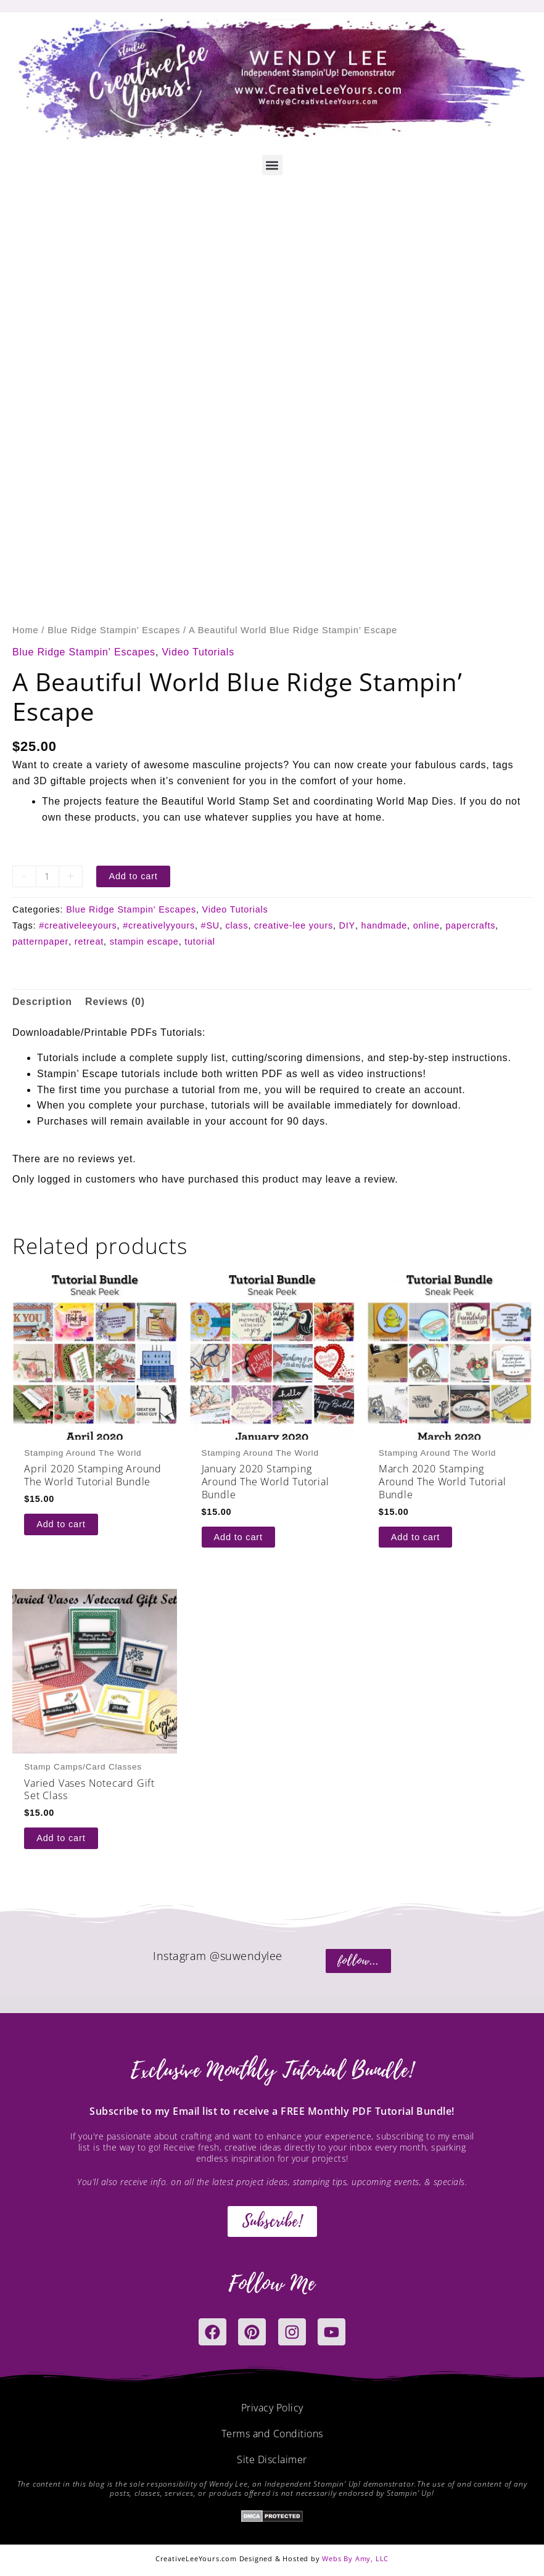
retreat (89, 941)
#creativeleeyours (78, 925)
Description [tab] (42, 1001)
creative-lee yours (293, 925)
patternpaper (40, 941)
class (237, 925)
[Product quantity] (47, 876)
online (426, 925)
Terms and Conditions (272, 2433)
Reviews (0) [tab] (115, 1001)
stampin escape (144, 941)
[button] (272, 165)
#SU (210, 925)
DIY (347, 925)
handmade (384, 925)
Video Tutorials (198, 652)
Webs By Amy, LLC (355, 2558)
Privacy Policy (272, 2407)
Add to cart (133, 876)
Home (25, 630)
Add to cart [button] (60, 1524)
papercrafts (470, 925)
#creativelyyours (159, 925)
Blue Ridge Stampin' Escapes (113, 630)
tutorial (199, 941)
